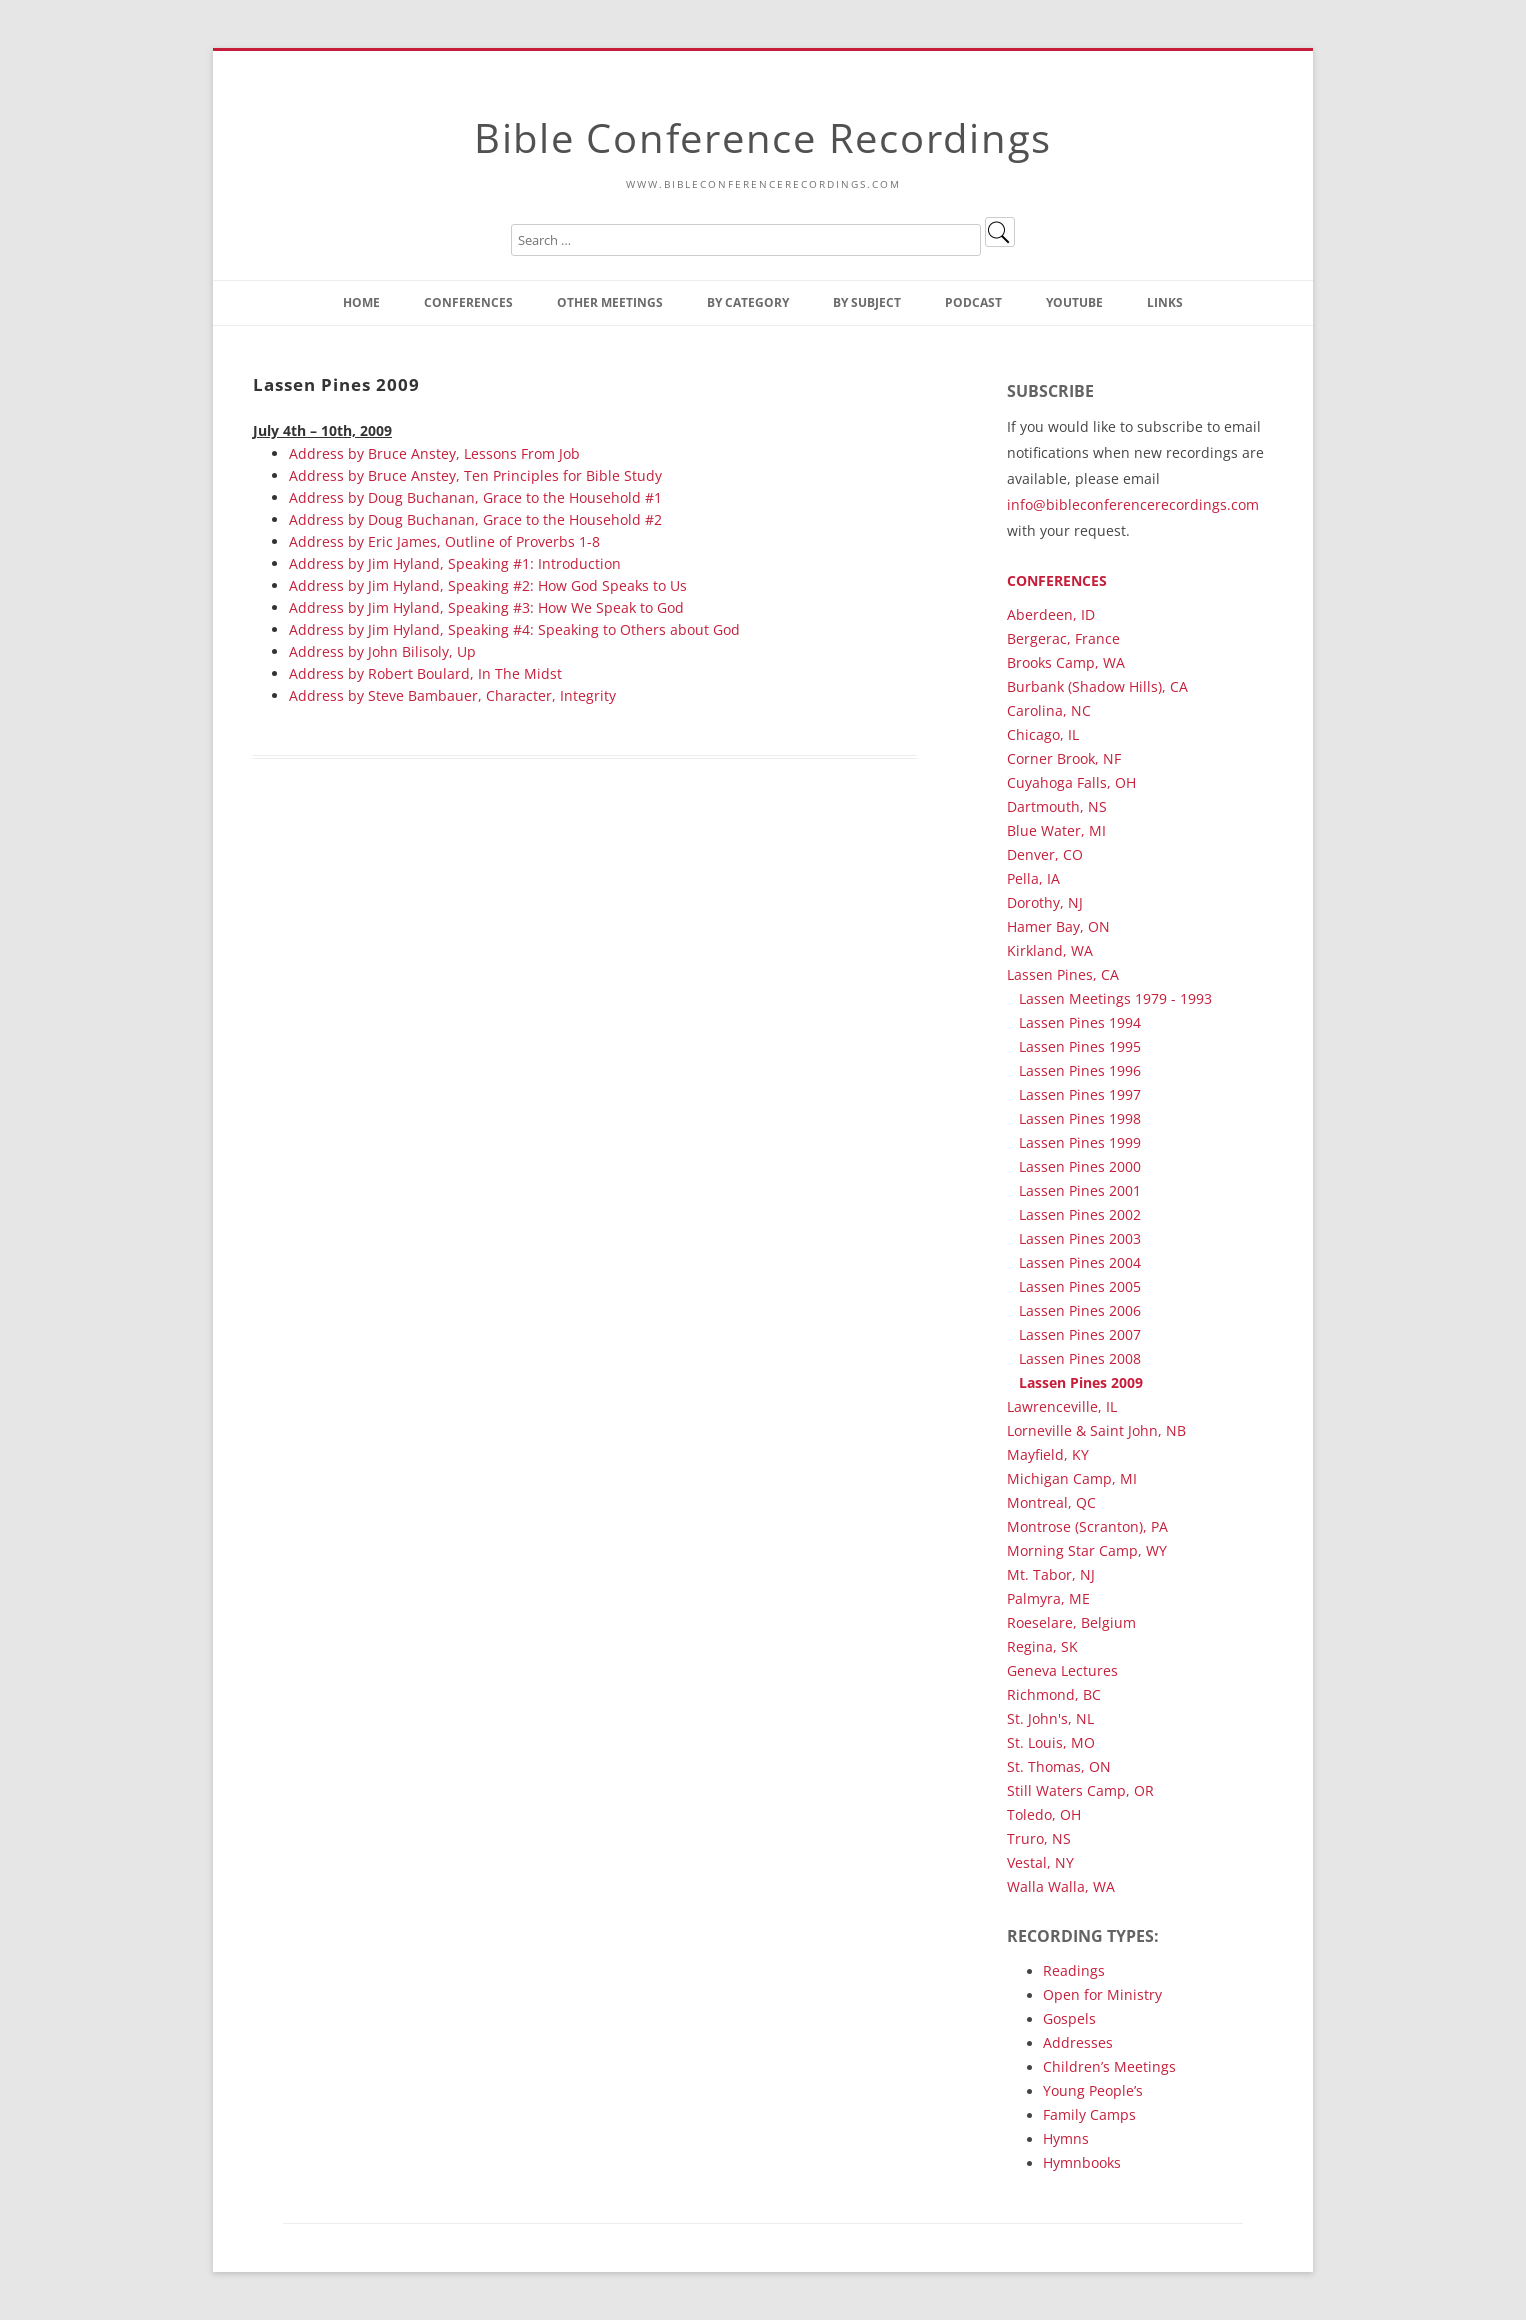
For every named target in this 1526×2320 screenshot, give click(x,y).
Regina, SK (1042, 1646)
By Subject (867, 302)
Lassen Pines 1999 (1080, 1142)
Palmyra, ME (1048, 1598)
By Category (748, 302)
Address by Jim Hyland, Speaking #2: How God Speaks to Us (488, 585)
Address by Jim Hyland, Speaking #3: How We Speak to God (486, 607)
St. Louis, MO (1051, 1742)
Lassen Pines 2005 (1080, 1286)
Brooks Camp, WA (1066, 662)
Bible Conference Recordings (763, 137)
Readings (1074, 1970)
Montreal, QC (1051, 1502)
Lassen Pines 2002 (1080, 1214)
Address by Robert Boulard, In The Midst (425, 673)
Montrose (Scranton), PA (1087, 1526)
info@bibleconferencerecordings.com (1133, 504)
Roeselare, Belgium (1071, 1622)
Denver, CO (1045, 854)
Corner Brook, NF (1064, 758)
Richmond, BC (1054, 1694)
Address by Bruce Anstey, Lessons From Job (434, 453)
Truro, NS (1039, 1838)
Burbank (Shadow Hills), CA (1097, 686)
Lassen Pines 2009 (1081, 1382)
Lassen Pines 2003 (1080, 1238)
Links (1165, 302)
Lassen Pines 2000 (1080, 1166)
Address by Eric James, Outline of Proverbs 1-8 (444, 541)
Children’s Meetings (1109, 2066)
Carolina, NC (1049, 710)
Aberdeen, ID (1051, 614)
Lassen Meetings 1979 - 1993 (1115, 998)
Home (361, 302)
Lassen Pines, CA (1063, 974)
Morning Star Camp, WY (1087, 1550)
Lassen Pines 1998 (1080, 1118)
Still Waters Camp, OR (1080, 1790)
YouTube (1074, 302)
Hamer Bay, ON (1058, 926)
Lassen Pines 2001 (1080, 1190)
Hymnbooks (1082, 2162)
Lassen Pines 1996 (1080, 1070)
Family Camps (1089, 2114)
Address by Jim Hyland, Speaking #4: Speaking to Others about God (514, 629)
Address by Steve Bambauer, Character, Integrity (452, 695)
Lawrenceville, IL (1062, 1406)
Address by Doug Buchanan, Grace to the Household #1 (475, 497)
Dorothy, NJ (1045, 902)
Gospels (1069, 2018)
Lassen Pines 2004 (1080, 1262)
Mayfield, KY (1048, 1454)
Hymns (1066, 2138)
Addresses (1078, 2042)
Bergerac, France (1063, 638)
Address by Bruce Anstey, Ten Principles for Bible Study (475, 475)
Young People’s (1093, 2090)
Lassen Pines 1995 (1080, 1046)
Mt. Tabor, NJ (1051, 1574)
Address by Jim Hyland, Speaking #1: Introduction (455, 563)
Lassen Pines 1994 (1080, 1022)
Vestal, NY (1040, 1862)
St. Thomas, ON (1059, 1766)
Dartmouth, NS (1057, 806)
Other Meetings (610, 302)
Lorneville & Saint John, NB (1096, 1430)
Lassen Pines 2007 (1080, 1334)
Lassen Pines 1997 (1080, 1094)
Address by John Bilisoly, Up (382, 651)
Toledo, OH (1044, 1814)
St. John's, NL (1050, 1718)
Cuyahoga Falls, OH (1071, 782)
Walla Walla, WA (1061, 1886)
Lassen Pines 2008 (1080, 1358)
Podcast (973, 302)
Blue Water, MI (1056, 830)
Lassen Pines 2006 (1080, 1310)
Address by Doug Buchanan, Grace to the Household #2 (475, 519)
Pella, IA (1033, 878)
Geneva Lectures (1062, 1670)
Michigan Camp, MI (1072, 1478)
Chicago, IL (1043, 734)
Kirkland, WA (1050, 950)
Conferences (468, 302)
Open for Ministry (1102, 1994)
